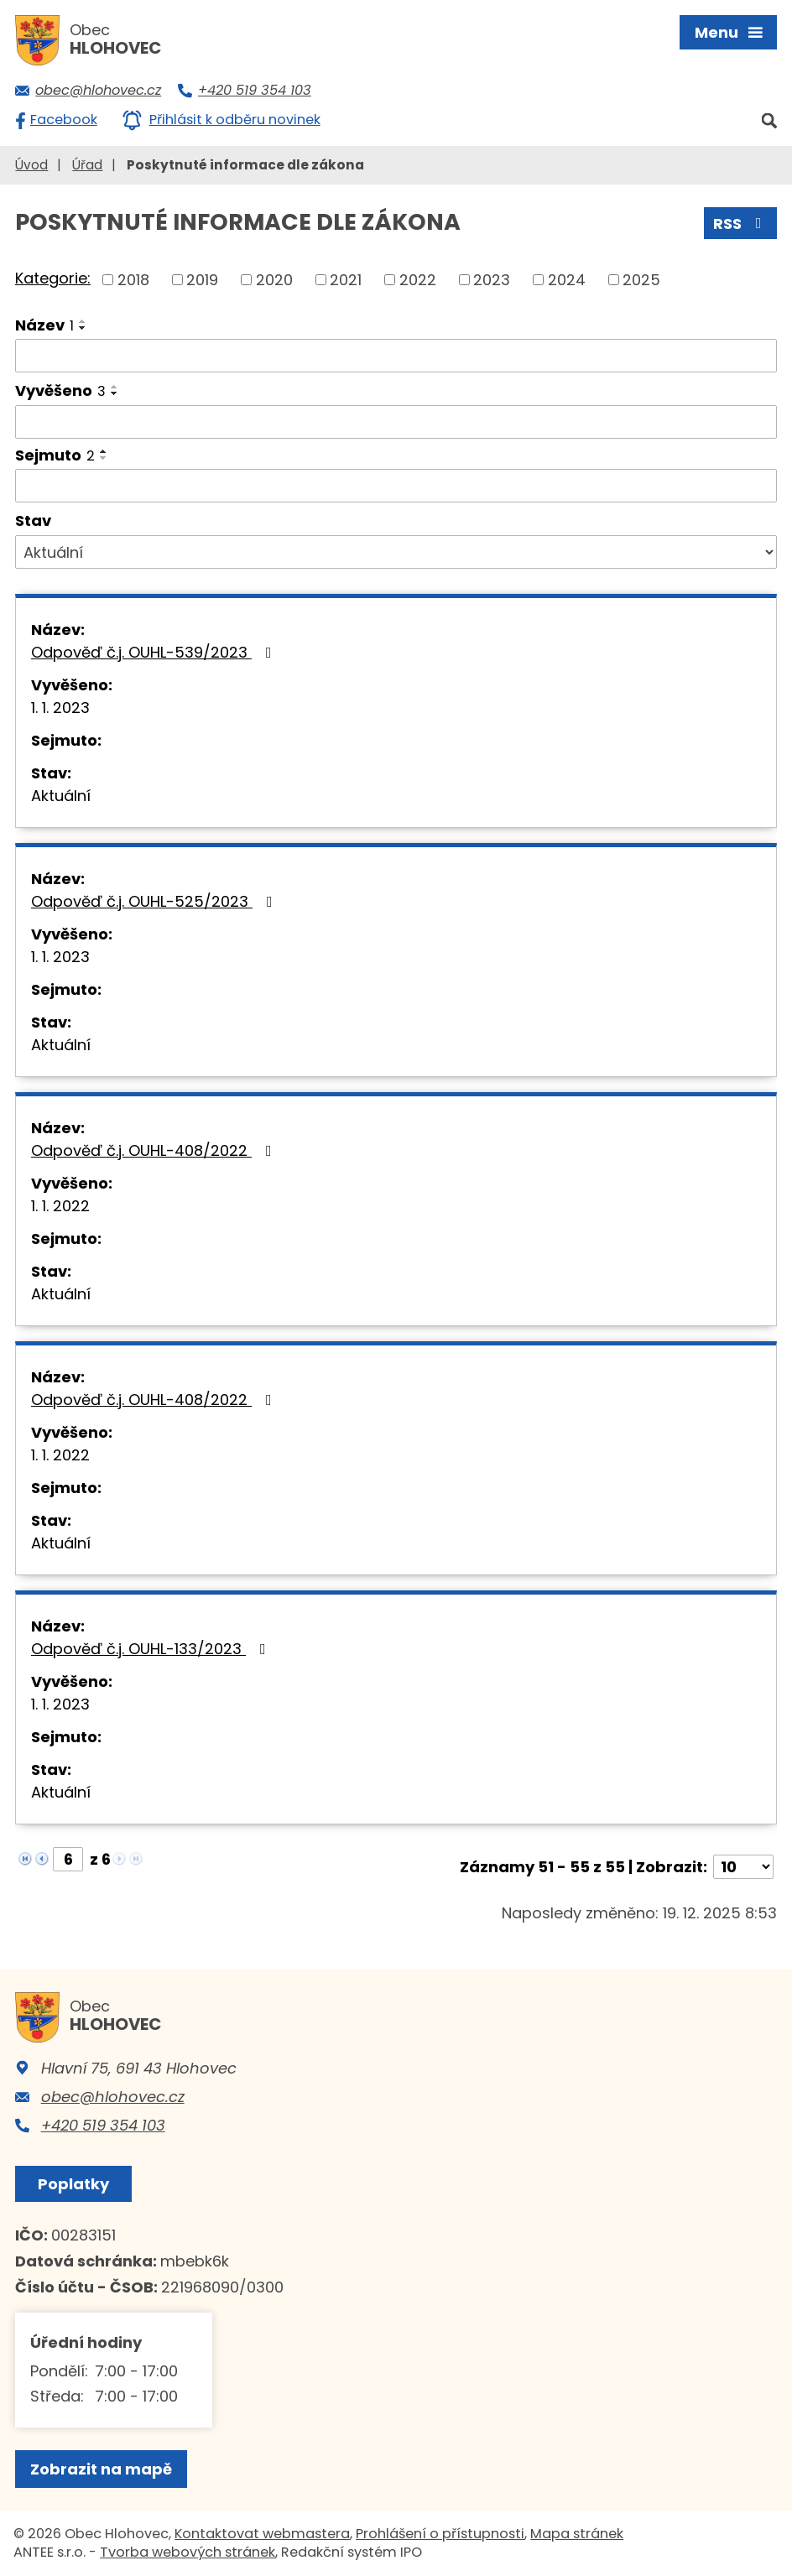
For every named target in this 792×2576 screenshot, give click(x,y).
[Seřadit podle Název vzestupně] (83, 321)
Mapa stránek (576, 2533)
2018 (133, 279)
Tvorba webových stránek (187, 2552)
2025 (641, 279)
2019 (202, 279)
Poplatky (73, 2183)
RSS (741, 223)
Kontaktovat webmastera (262, 2533)
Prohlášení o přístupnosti (440, 2533)
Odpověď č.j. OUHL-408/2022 (155, 1150)
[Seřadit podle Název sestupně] (83, 328)
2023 (491, 279)
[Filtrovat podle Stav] (396, 552)
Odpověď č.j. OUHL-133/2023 (152, 1648)
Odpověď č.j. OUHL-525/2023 (155, 901)
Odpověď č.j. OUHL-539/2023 (155, 652)
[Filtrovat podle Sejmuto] (396, 485)
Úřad (87, 165)
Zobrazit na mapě (101, 2469)
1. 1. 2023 (60, 707)
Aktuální (61, 795)
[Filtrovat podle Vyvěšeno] (396, 422)
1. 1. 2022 (60, 1205)
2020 (274, 279)
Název (44, 325)
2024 (567, 279)
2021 (346, 279)
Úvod (31, 165)
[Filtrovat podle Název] (396, 355)
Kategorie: (53, 278)
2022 (417, 279)
